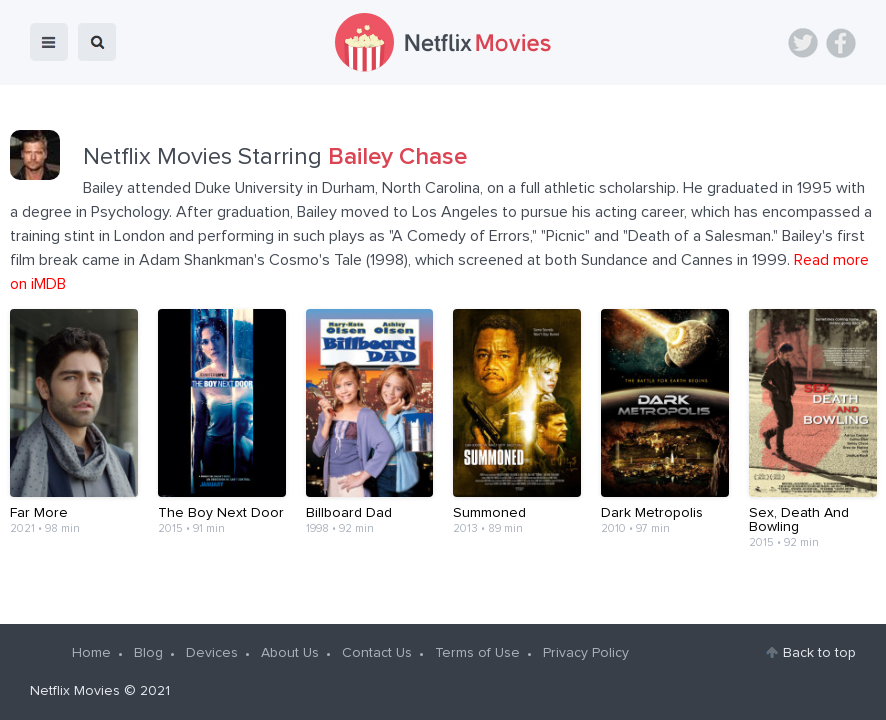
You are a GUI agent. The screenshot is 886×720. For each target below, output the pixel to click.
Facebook (841, 43)
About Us (290, 653)
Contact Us (377, 653)
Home (91, 653)
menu (49, 42)
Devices (212, 653)
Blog (148, 653)
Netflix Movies (75, 691)
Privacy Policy (586, 653)
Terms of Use (477, 653)
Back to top (819, 653)
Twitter (803, 43)
